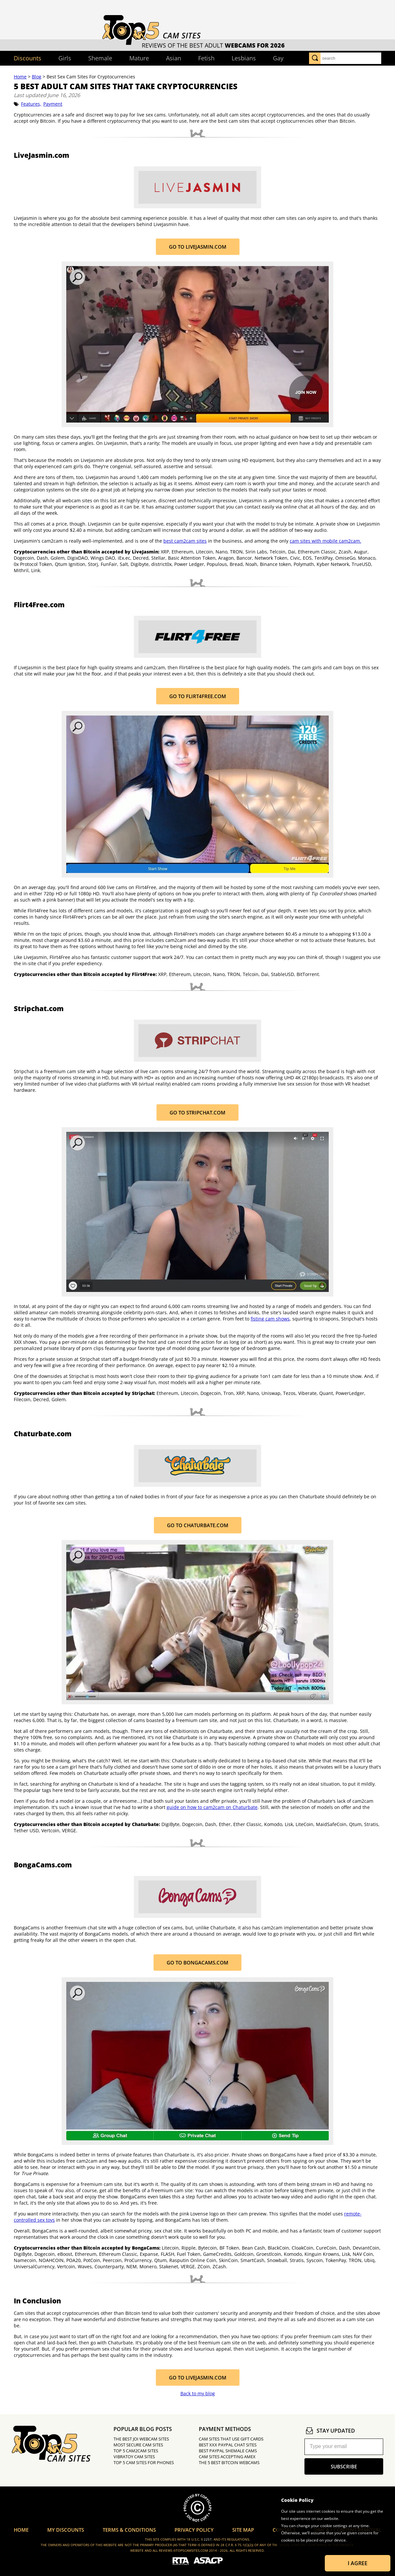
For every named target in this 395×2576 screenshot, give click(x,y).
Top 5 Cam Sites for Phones (144, 2462)
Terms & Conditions (129, 2529)
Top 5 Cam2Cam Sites (136, 2451)
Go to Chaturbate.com (197, 1525)
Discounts (27, 58)
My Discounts (65, 2529)
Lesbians (244, 58)
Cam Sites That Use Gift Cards (231, 2439)
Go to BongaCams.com (197, 1962)
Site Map (243, 2529)
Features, (31, 104)
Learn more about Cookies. (305, 2547)
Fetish (206, 58)
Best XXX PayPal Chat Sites (228, 2445)
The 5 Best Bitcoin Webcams (229, 2462)
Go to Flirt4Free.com (197, 696)
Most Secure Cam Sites (138, 2445)
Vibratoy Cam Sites (134, 2457)
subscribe (344, 2466)
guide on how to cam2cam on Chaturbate (212, 1807)
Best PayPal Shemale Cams (228, 2451)
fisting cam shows (270, 1319)
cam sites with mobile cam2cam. (325, 541)
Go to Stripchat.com (197, 1112)
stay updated (329, 2430)
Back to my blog (197, 2393)
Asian (173, 58)
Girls (64, 58)
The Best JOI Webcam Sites (141, 2439)
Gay (278, 58)
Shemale (100, 58)
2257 (208, 2539)
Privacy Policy (194, 2529)
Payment (52, 104)
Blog (36, 76)
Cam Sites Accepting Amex (227, 2457)
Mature (139, 58)
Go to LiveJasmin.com (197, 246)
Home (20, 76)
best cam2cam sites (185, 541)
